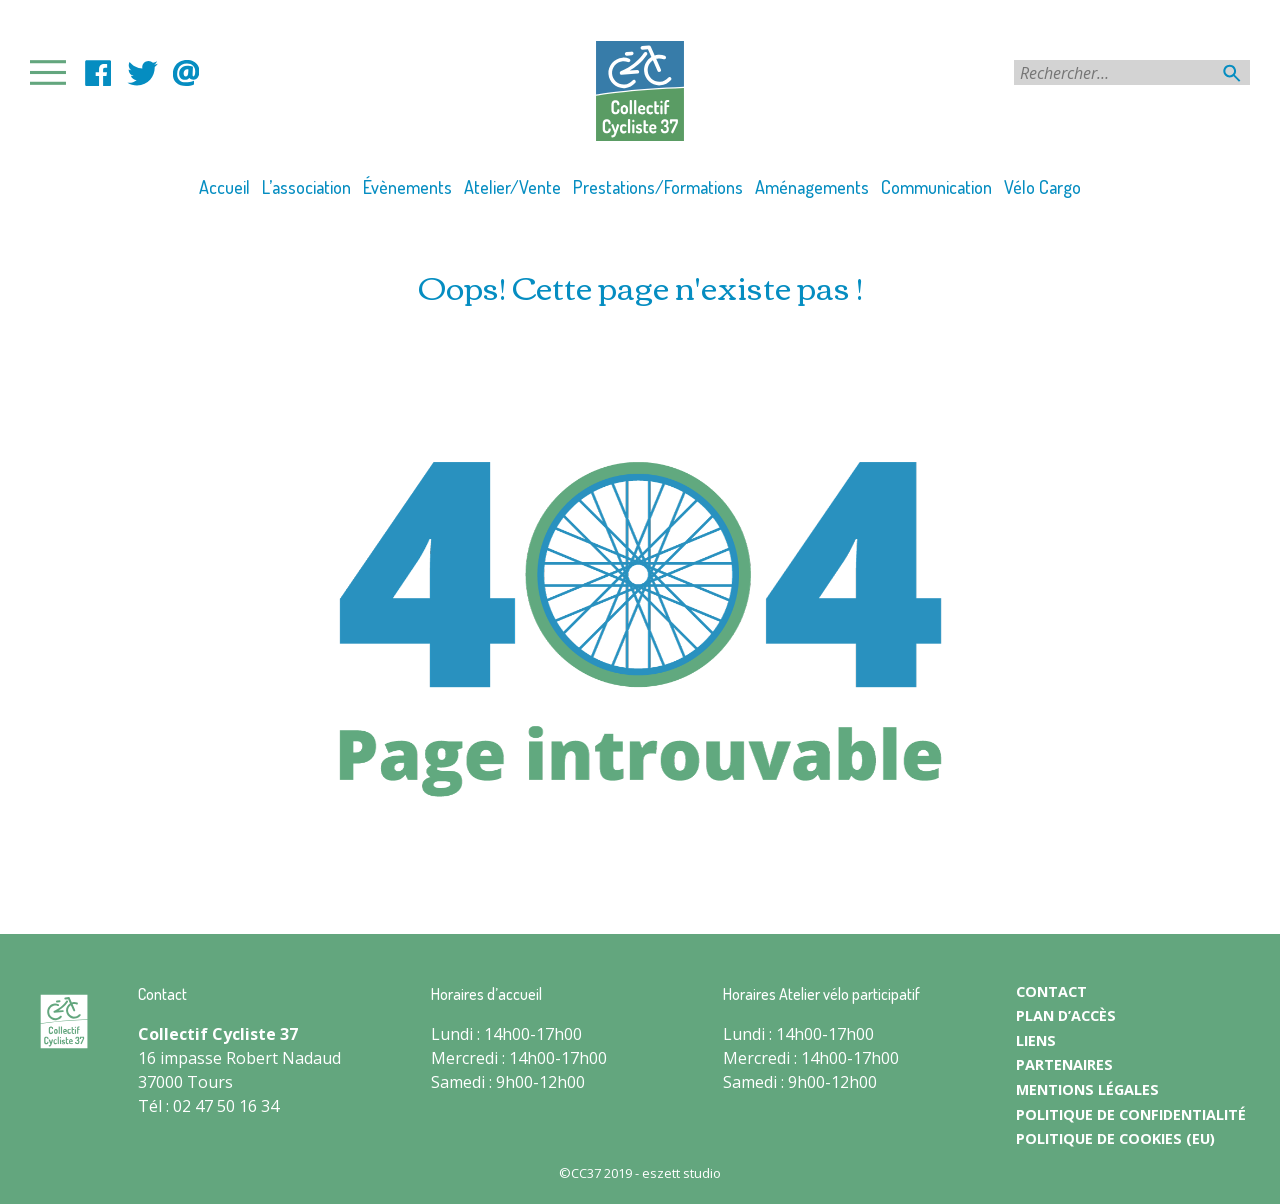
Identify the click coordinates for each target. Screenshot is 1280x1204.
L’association (306, 187)
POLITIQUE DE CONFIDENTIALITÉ (1131, 1114)
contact (186, 73)
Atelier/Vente (512, 187)
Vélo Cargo (1042, 187)
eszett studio (681, 1173)
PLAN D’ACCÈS (1066, 1015)
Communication (936, 187)
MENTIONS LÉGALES (1087, 1089)
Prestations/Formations (658, 187)
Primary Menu (54, 72)
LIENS (1036, 1040)
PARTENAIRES (1064, 1064)
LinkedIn (142, 73)
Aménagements (812, 187)
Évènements (407, 187)
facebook (98, 73)
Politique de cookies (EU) (1115, 1138)
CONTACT (1051, 991)
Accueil (224, 187)
